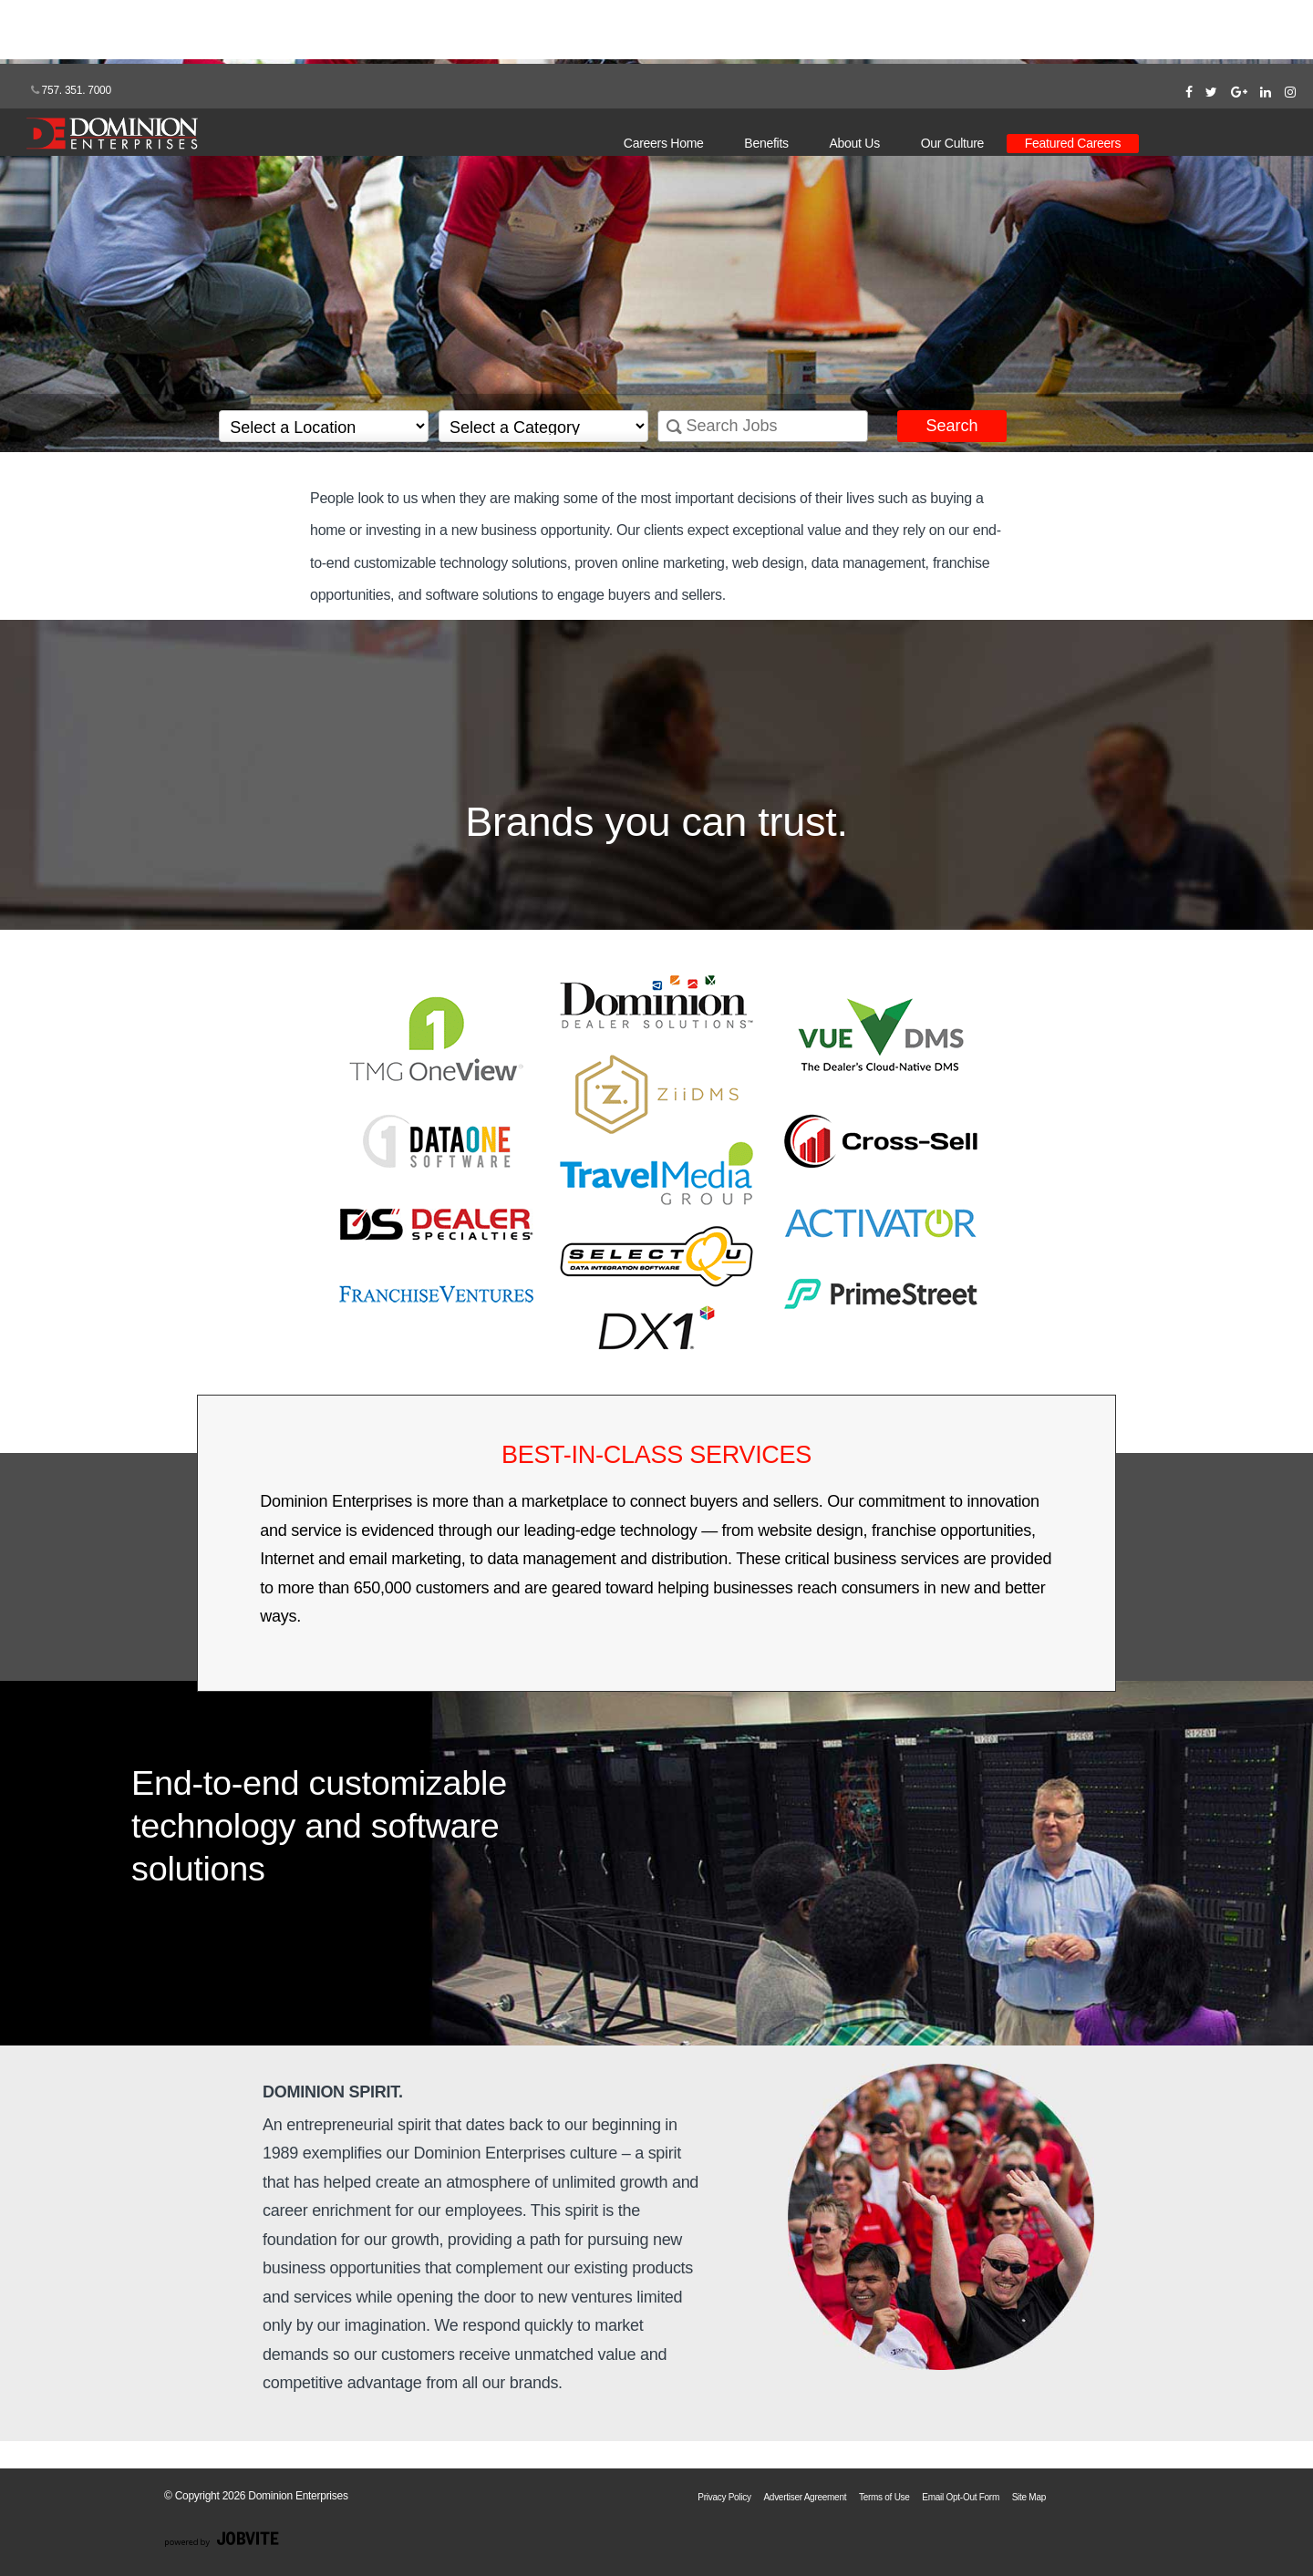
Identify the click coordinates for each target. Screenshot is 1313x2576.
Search (951, 426)
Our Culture (952, 143)
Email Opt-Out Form (960, 2497)
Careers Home (664, 143)
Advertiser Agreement (804, 2497)
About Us (855, 143)
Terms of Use (884, 2497)
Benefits (766, 143)
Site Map (1029, 2497)
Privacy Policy (724, 2497)
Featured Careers (1073, 143)
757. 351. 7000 (71, 90)
